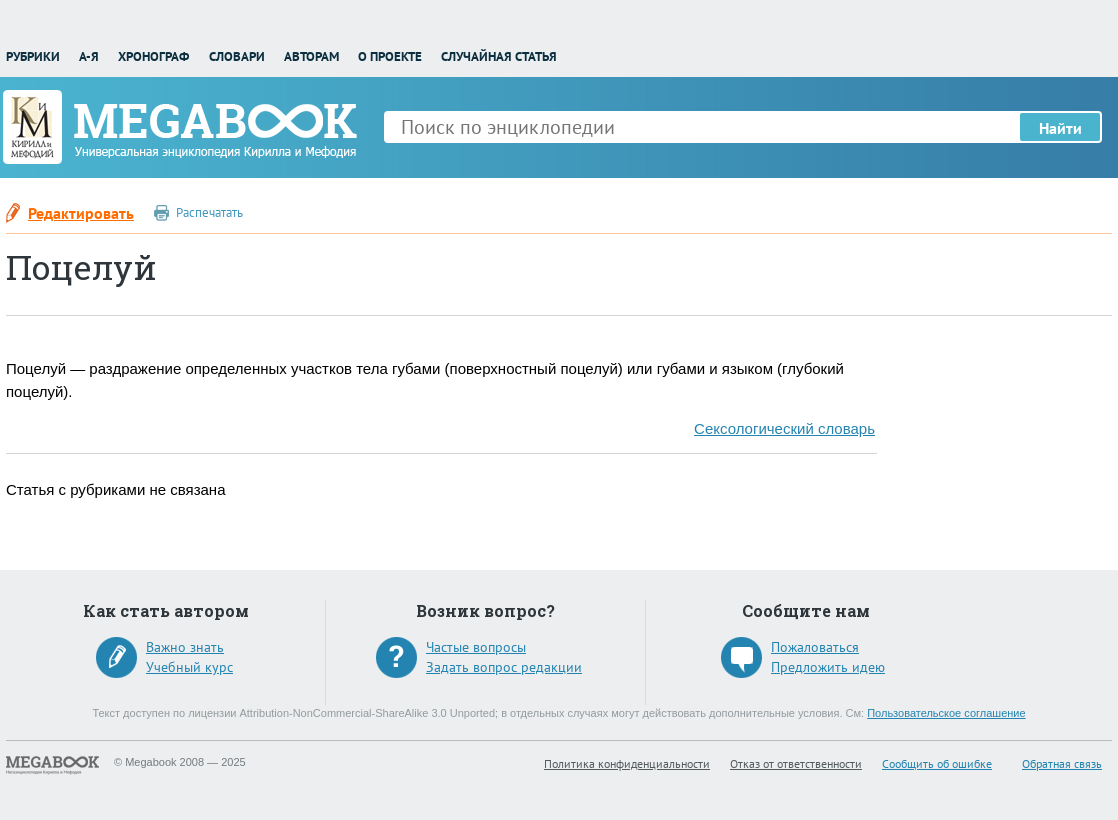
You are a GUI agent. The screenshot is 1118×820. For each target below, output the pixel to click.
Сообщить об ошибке (937, 763)
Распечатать (209, 212)
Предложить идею (828, 667)
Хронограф (153, 56)
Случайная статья (499, 56)
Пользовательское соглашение (946, 713)
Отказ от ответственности (796, 763)
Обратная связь (1062, 763)
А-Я (89, 56)
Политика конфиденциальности (627, 763)
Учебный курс (189, 667)
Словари (237, 56)
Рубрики (33, 56)
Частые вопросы (476, 647)
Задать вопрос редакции (504, 667)
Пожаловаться (815, 647)
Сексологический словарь (784, 428)
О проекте (390, 56)
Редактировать (81, 213)
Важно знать (185, 647)
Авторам (311, 56)
